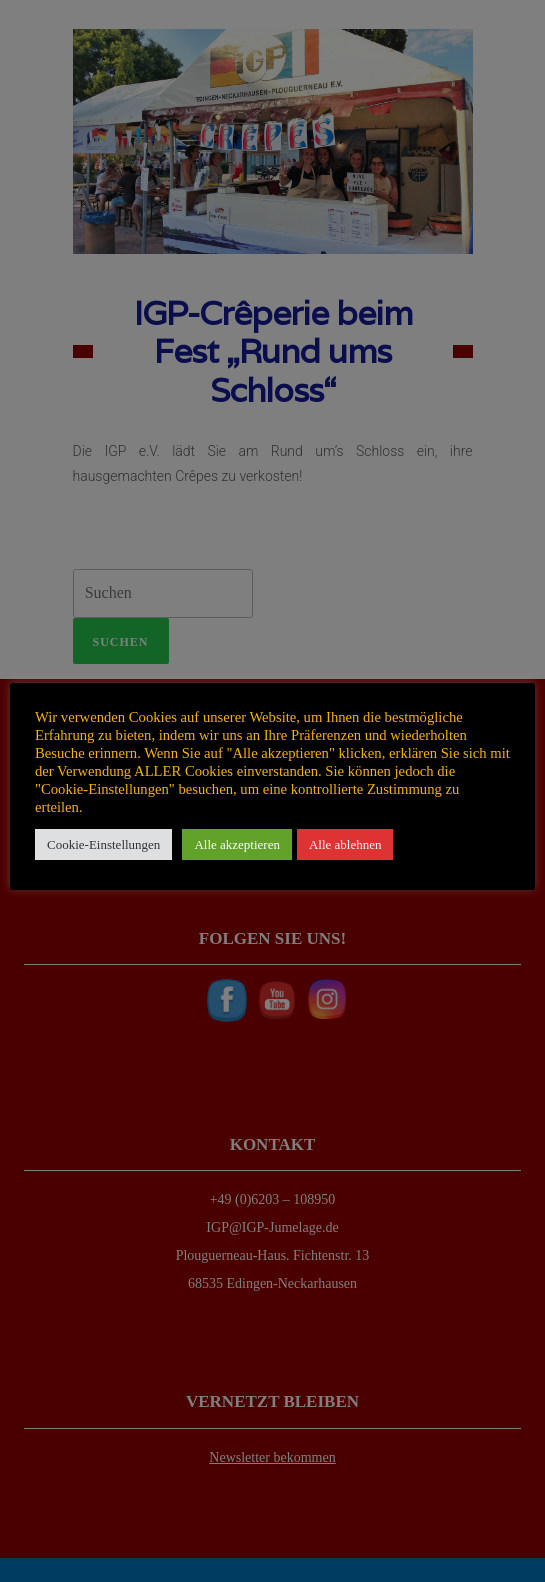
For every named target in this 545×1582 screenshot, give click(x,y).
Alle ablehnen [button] (345, 844)
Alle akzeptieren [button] (237, 844)
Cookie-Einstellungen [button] (103, 844)
